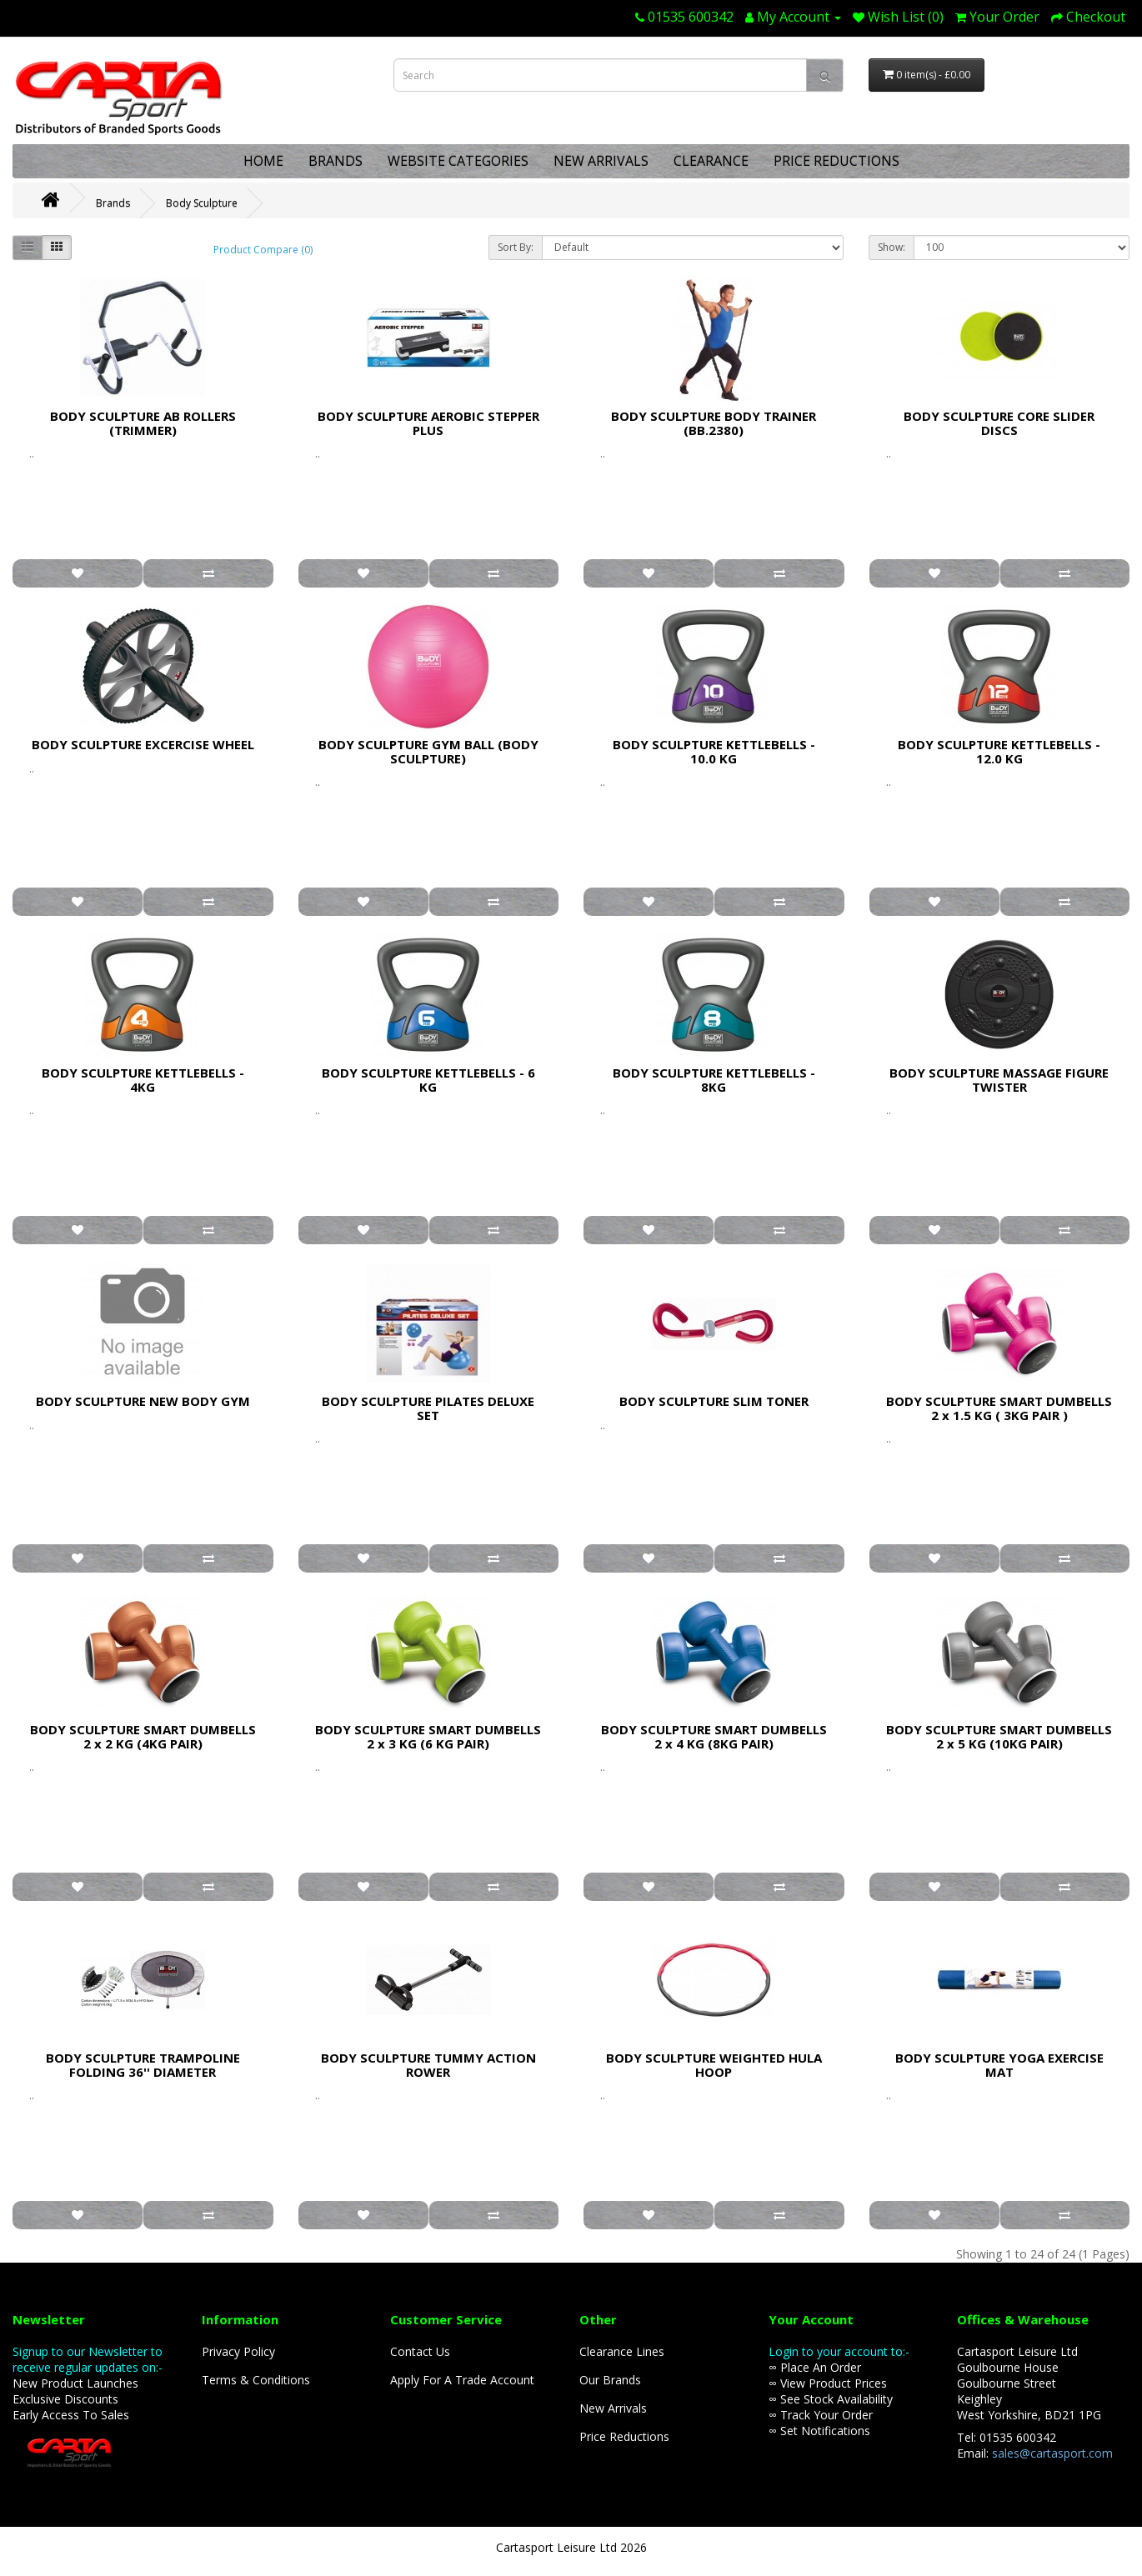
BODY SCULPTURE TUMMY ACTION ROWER (428, 2064)
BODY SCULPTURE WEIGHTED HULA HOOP (714, 2064)
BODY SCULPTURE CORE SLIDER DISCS (999, 423)
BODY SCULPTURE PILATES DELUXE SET (428, 1408)
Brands (113, 203)
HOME (263, 161)
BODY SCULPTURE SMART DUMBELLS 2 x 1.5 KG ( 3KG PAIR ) (999, 1408)
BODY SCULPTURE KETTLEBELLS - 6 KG (428, 1079)
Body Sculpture (202, 203)
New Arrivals (613, 2408)
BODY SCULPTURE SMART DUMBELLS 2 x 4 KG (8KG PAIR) (714, 1736)
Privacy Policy (238, 2351)
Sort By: (515, 247)
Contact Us (420, 2351)
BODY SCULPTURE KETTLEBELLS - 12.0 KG (999, 751)
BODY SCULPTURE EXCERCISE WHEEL (143, 744)
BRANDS (335, 161)
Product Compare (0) (263, 250)
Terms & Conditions (256, 2380)
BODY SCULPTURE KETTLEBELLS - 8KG (714, 1079)
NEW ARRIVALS (601, 161)
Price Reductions (624, 2436)
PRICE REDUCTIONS (836, 161)
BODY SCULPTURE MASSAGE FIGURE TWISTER (999, 1079)
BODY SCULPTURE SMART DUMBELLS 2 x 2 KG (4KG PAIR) (143, 1736)
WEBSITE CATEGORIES (458, 161)
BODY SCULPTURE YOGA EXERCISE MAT (999, 2064)
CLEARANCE (711, 161)
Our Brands (610, 2380)
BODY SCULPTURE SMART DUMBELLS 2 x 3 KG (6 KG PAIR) (428, 1736)
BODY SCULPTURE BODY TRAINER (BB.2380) (713, 423)
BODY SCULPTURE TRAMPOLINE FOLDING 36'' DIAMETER (143, 2064)
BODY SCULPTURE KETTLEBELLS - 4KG (143, 1079)
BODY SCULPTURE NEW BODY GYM (143, 1401)
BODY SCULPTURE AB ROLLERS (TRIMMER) (143, 423)
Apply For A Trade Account (462, 2380)
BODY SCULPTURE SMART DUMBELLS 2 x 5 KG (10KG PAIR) (999, 1736)
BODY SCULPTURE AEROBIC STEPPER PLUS (428, 423)
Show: (891, 247)
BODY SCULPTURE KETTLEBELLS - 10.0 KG (714, 751)
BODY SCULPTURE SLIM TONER (714, 1401)
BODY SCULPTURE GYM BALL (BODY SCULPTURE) (428, 751)
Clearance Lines (621, 2351)
